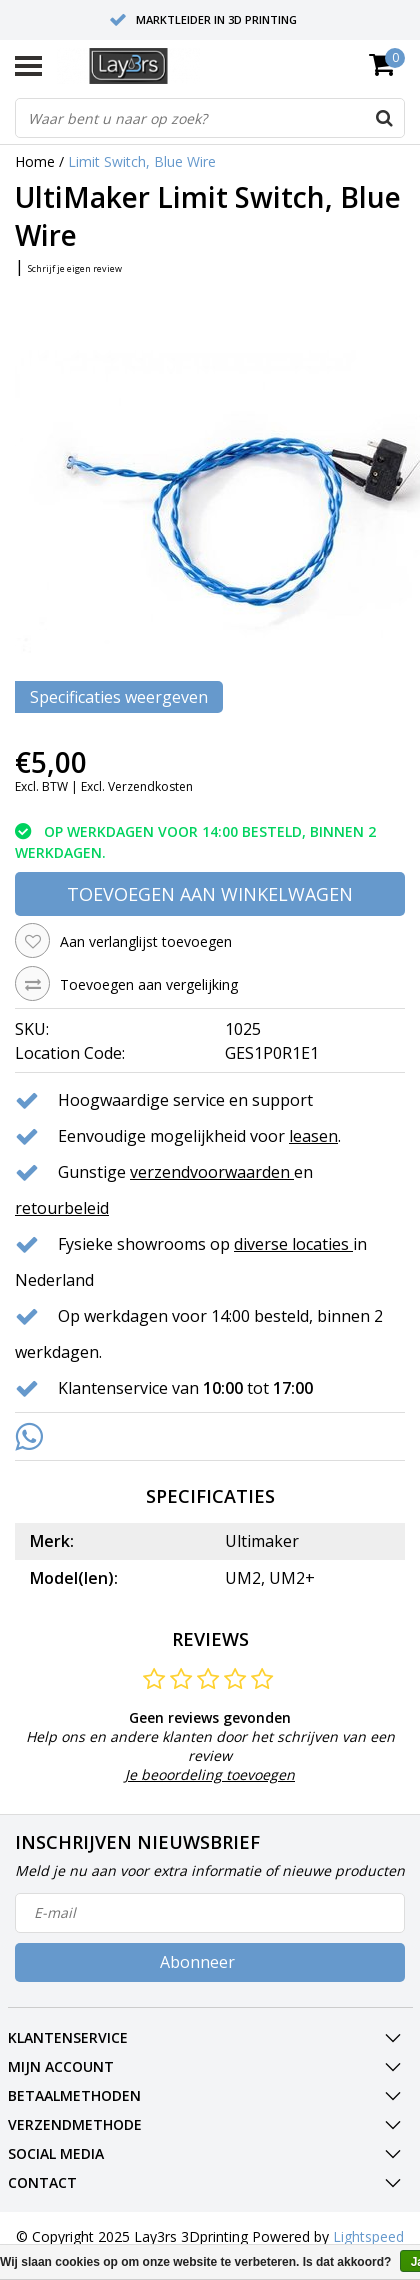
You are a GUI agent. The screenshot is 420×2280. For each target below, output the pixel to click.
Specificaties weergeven (119, 697)
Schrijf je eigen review (75, 268)
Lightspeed (368, 2236)
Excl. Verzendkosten (137, 786)
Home (35, 161)
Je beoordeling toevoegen (210, 1774)
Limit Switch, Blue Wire (142, 161)
